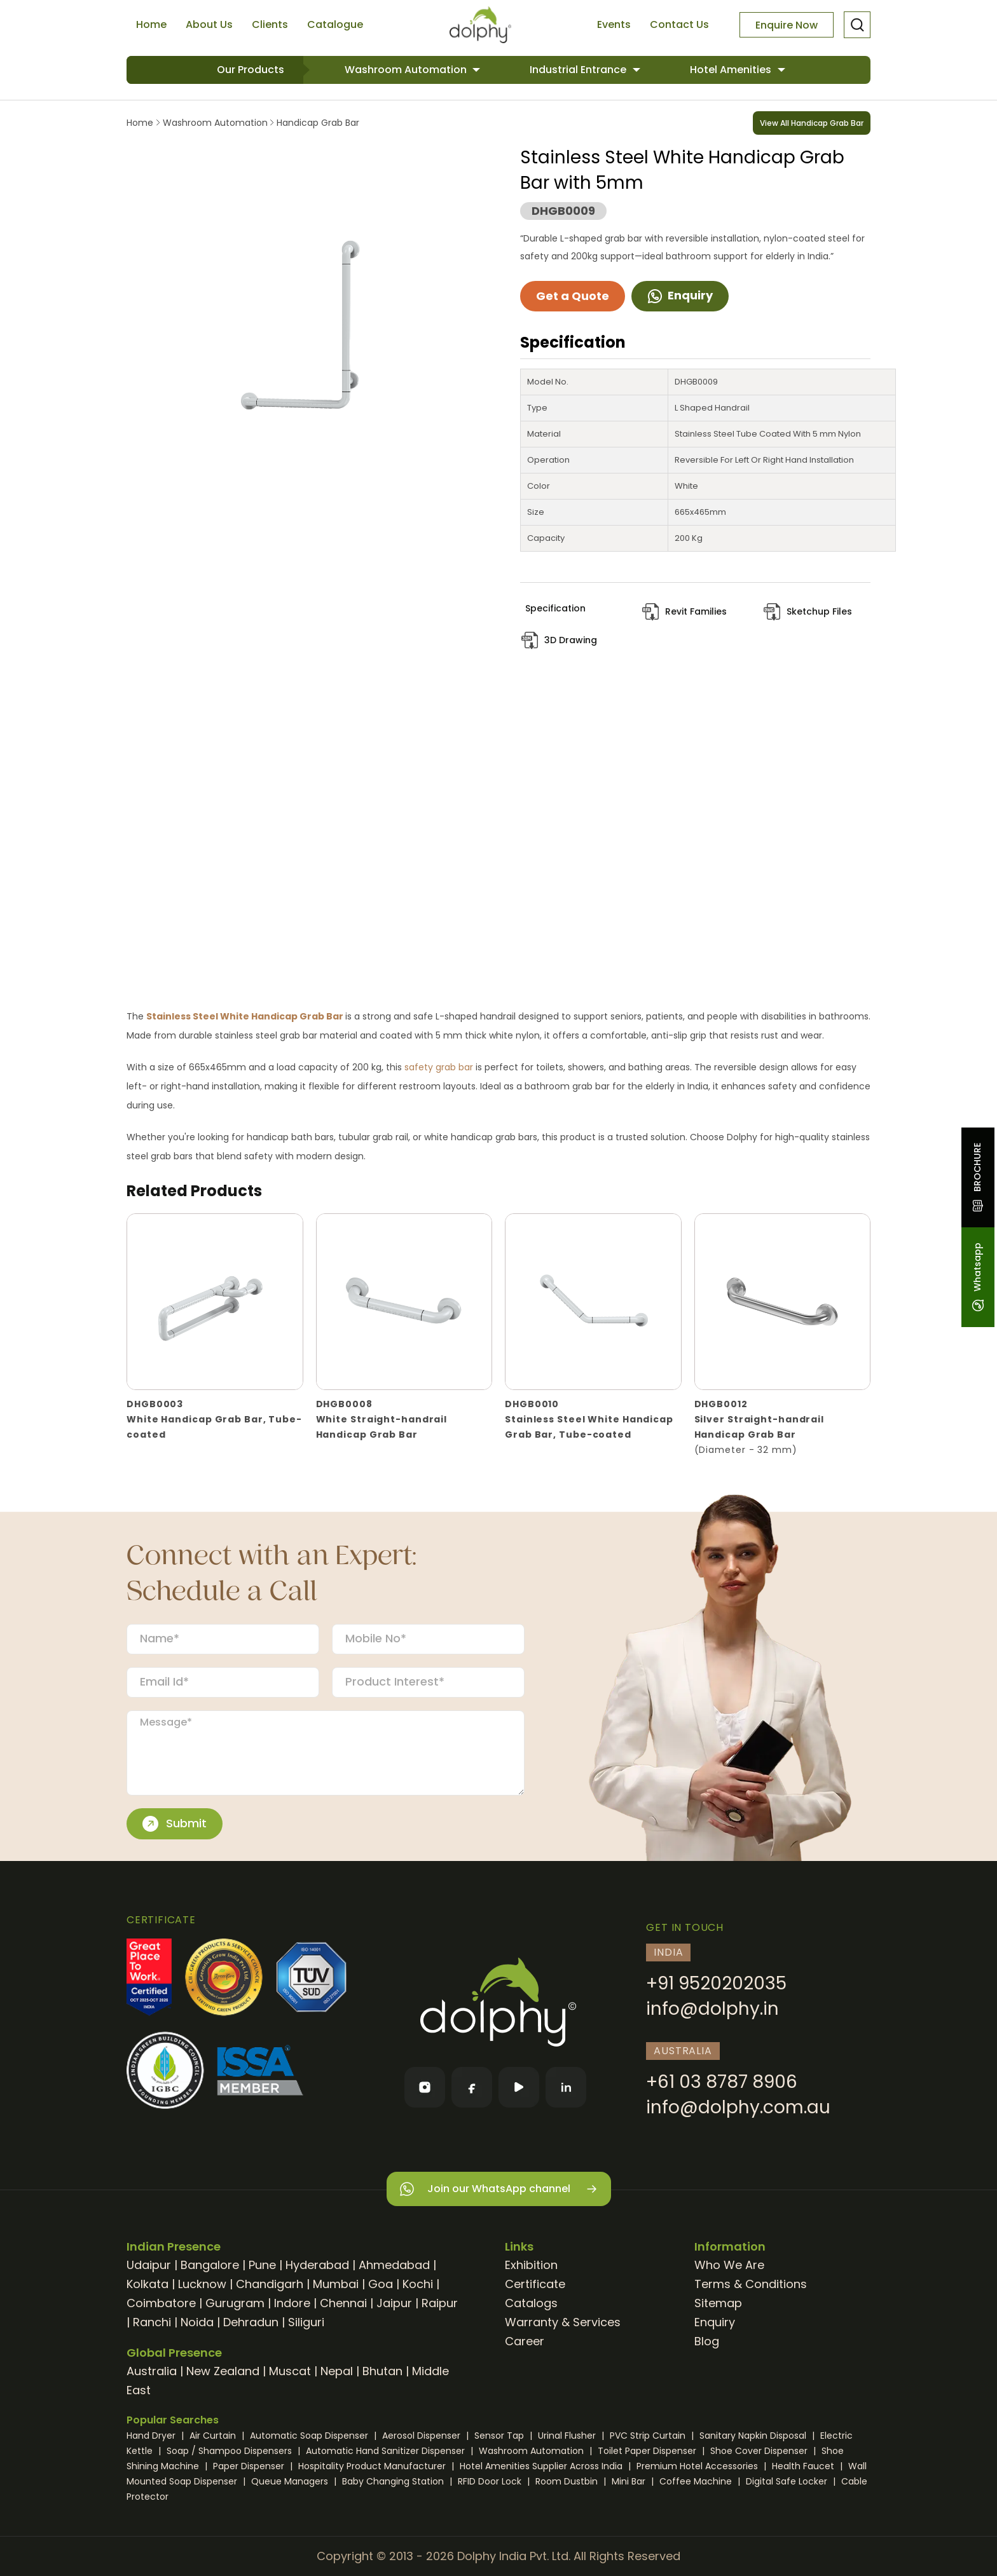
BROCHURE (977, 1177)
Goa (380, 2284)
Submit (174, 1823)
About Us (209, 24)
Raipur (440, 2303)
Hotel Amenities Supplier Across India (542, 2466)
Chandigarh (269, 2284)
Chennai (343, 2303)
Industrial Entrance (579, 69)
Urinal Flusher (568, 2435)
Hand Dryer (152, 2435)
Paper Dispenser (250, 2466)
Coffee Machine (696, 2481)
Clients (270, 24)
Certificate (535, 2284)
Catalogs (531, 2303)
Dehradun (250, 2322)
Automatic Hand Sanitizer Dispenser (386, 2450)
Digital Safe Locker (788, 2481)
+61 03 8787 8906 (721, 2081)
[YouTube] (518, 2087)
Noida (197, 2322)
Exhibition (531, 2265)
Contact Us (679, 24)
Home (151, 24)
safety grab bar (438, 1067)
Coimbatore (161, 2303)
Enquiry (680, 295)
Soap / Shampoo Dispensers (230, 2450)
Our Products (250, 69)
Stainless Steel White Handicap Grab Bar (245, 1016)
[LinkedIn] (566, 2087)
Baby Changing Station (394, 2481)
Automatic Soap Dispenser (310, 2435)
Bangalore (210, 2265)
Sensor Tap (500, 2435)
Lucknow (202, 2284)
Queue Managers (291, 2481)
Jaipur (394, 2303)
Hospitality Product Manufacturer (373, 2466)
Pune (262, 2265)
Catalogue (335, 24)
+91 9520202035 (716, 1983)
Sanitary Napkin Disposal (754, 2435)
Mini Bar (630, 2481)
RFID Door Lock (491, 2481)
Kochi (417, 2284)
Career (524, 2341)
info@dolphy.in (712, 2008)
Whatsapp (977, 1277)
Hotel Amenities (732, 69)
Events (614, 24)
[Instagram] (424, 2087)
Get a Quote (572, 296)
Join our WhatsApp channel (498, 2189)
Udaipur (149, 2265)
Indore (292, 2303)
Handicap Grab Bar (316, 122)
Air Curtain (213, 2435)
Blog (706, 2341)
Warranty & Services (563, 2322)
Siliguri (306, 2322)
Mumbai (336, 2284)
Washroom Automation (407, 69)
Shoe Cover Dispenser (760, 2450)
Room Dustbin (567, 2481)
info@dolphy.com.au (738, 2107)
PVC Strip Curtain (649, 2435)
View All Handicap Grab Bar (811, 123)
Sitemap (718, 2303)
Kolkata (147, 2284)
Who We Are (729, 2265)
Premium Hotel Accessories (698, 2466)
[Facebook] (471, 2087)
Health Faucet (804, 2466)
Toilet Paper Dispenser (648, 2450)
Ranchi (152, 2322)
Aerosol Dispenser (422, 2435)
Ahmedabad (394, 2265)
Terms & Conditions (750, 2284)
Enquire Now (786, 25)
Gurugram (235, 2303)
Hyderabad (317, 2265)
